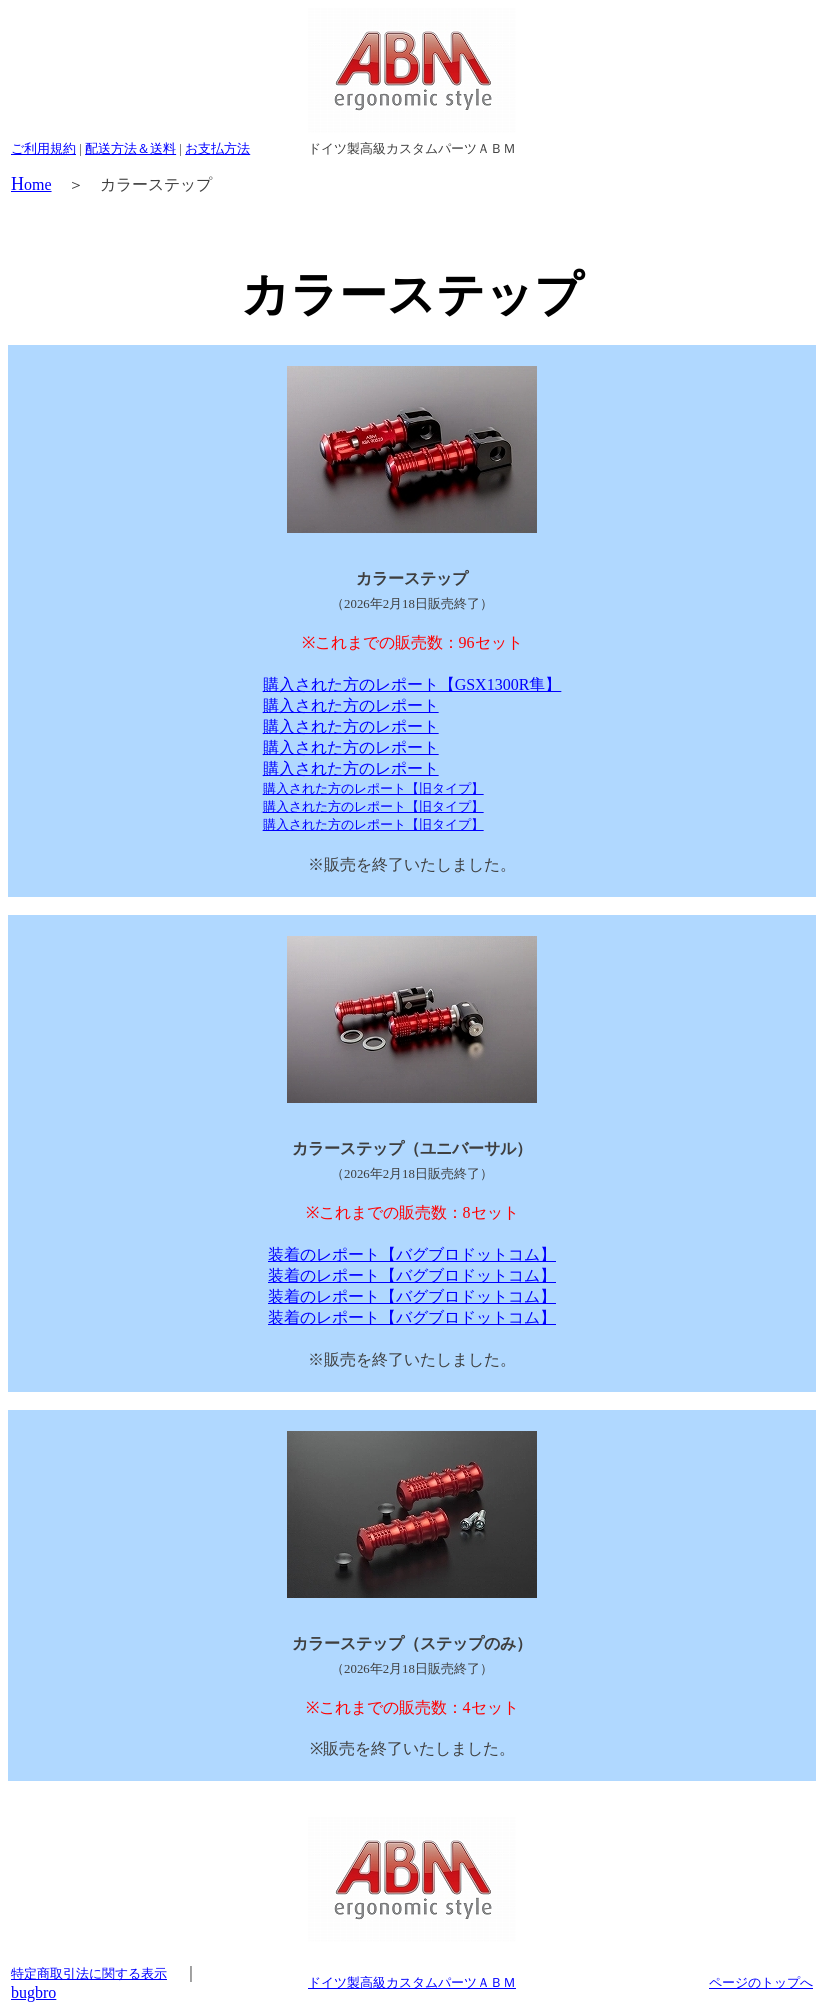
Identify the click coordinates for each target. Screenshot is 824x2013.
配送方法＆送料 (130, 148)
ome (31, 184)
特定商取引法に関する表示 (89, 1973)
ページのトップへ (761, 1982)
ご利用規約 (43, 148)
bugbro (33, 1992)
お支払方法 (217, 148)
